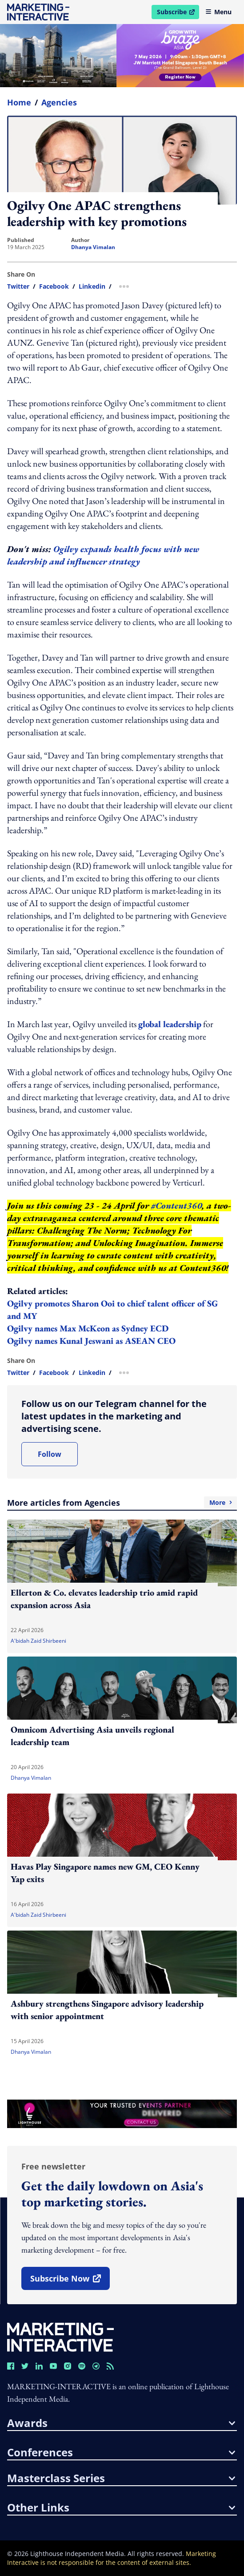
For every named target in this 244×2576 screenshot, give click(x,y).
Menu (218, 12)
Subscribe (177, 13)
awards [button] (121, 2423)
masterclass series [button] (121, 2478)
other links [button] (121, 2507)
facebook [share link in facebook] (54, 286)
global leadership (169, 1024)
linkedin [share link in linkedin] (92, 286)
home (19, 102)
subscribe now (70, 2281)
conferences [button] (121, 2452)
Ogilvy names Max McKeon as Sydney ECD (87, 1328)
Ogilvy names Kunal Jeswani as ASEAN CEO (91, 1340)
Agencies (59, 102)
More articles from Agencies (122, 1502)
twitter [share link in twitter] (18, 286)
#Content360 (176, 1205)
